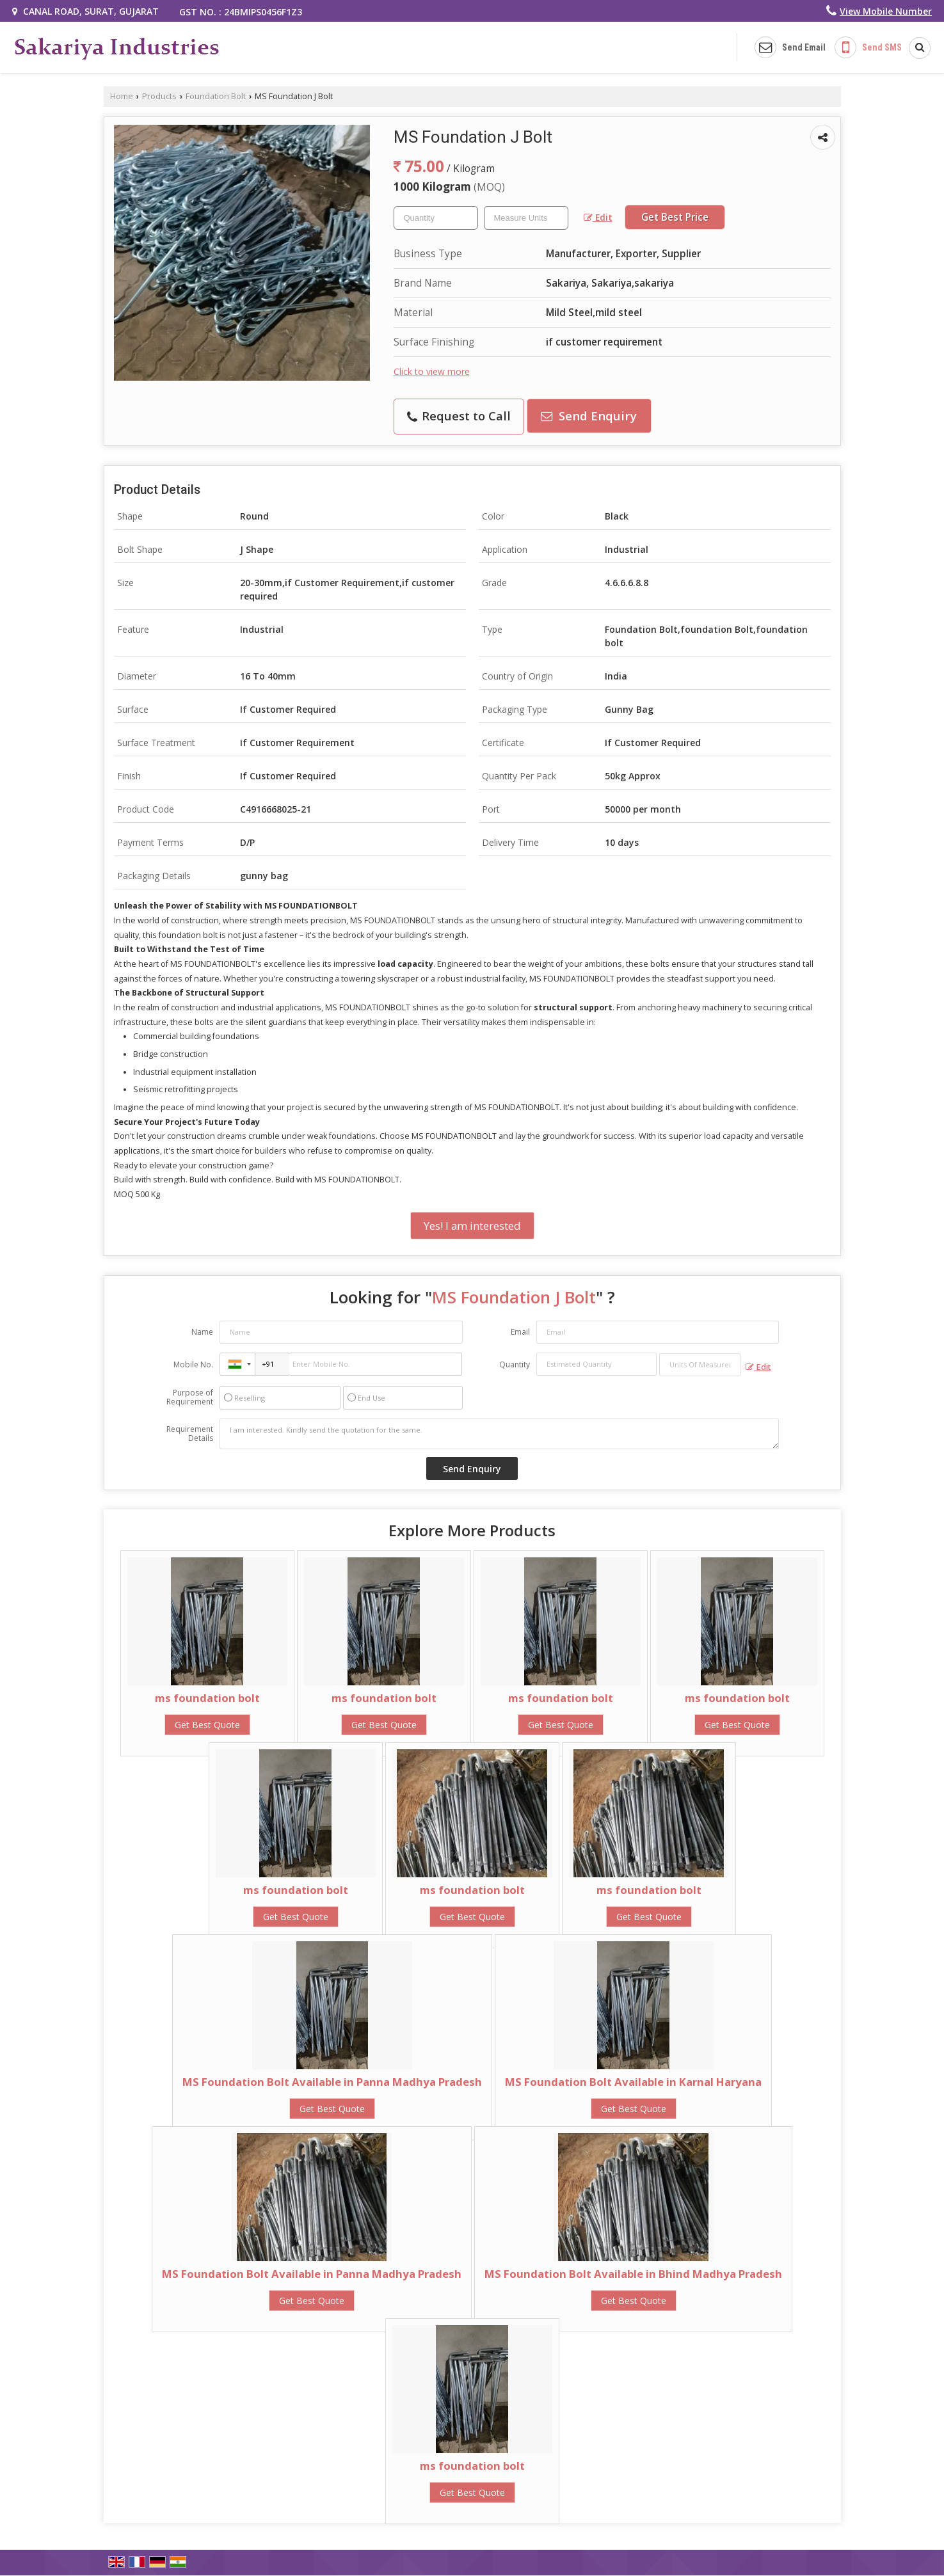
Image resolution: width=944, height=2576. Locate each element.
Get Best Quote (207, 1725)
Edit (598, 217)
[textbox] (526, 218)
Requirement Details (189, 1434)
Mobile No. (193, 1364)
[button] (886, 11)
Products (159, 96)
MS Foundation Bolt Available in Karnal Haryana (633, 2081)
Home (121, 96)
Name (202, 1331)
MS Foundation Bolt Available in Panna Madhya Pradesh (332, 2081)
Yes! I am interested (472, 1225)
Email (520, 1331)
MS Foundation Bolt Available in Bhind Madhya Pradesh (633, 2273)
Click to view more (432, 371)
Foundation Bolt (216, 96)
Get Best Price (674, 217)
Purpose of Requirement (189, 1397)
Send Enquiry (589, 416)
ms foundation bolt (207, 1697)
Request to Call (459, 416)
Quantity (514, 1364)
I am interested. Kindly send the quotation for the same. (499, 1434)
